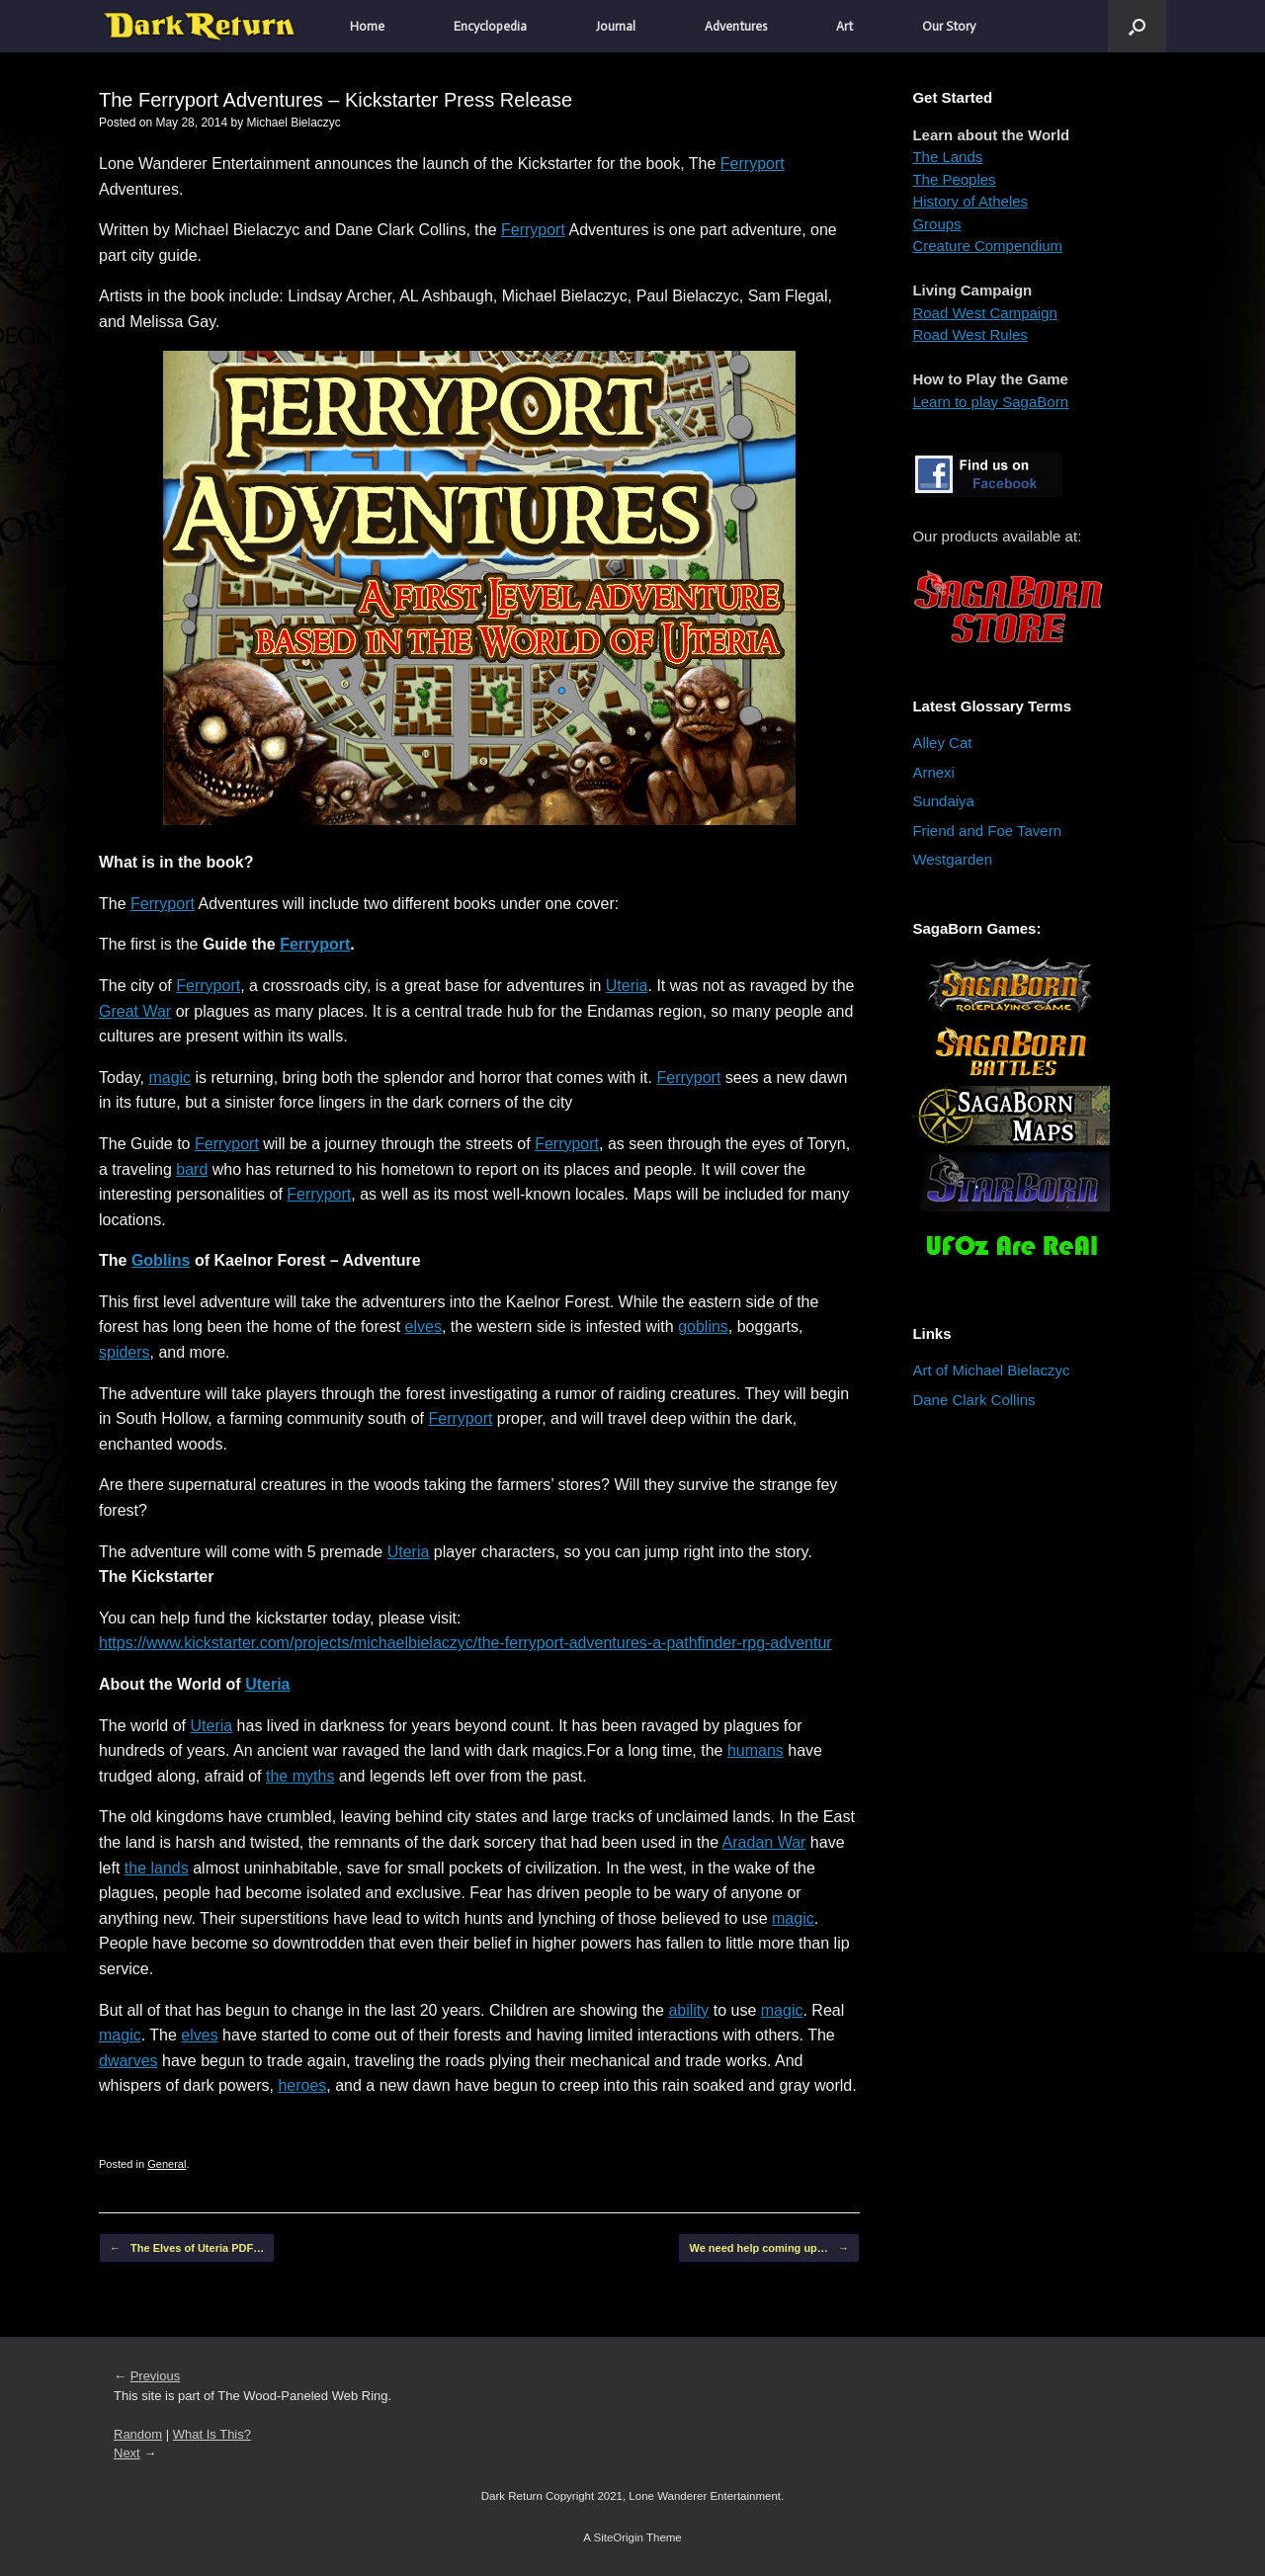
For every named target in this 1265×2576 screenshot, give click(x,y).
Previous (155, 2375)
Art (844, 26)
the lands (157, 1868)
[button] (1137, 26)
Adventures (736, 26)
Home (367, 26)
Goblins (161, 1260)
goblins (703, 1326)
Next (127, 2453)
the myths (300, 1776)
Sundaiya (943, 800)
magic (169, 1077)
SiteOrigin (618, 2537)
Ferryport (752, 163)
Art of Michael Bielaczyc (990, 1370)
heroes (302, 2085)
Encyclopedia (490, 26)
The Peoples (953, 179)
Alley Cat (941, 742)
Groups (936, 223)
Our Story (948, 26)
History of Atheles (970, 201)
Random (138, 2434)
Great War (135, 1011)
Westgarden (952, 859)
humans (755, 1750)
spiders (124, 1352)
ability (688, 2010)
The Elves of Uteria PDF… (187, 2248)
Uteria (627, 985)
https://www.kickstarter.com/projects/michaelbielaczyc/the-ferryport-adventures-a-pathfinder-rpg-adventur (465, 1642)
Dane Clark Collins (973, 1399)
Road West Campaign (984, 312)
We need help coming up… (768, 2248)
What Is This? (212, 2434)
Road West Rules (969, 334)
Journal (615, 26)
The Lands (947, 156)
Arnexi (933, 772)
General (166, 2164)
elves (423, 1326)
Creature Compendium (987, 245)
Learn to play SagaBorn (990, 401)
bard (192, 1169)
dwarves (128, 2060)
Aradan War (764, 1842)
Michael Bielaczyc (293, 122)
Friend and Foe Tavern (986, 830)
